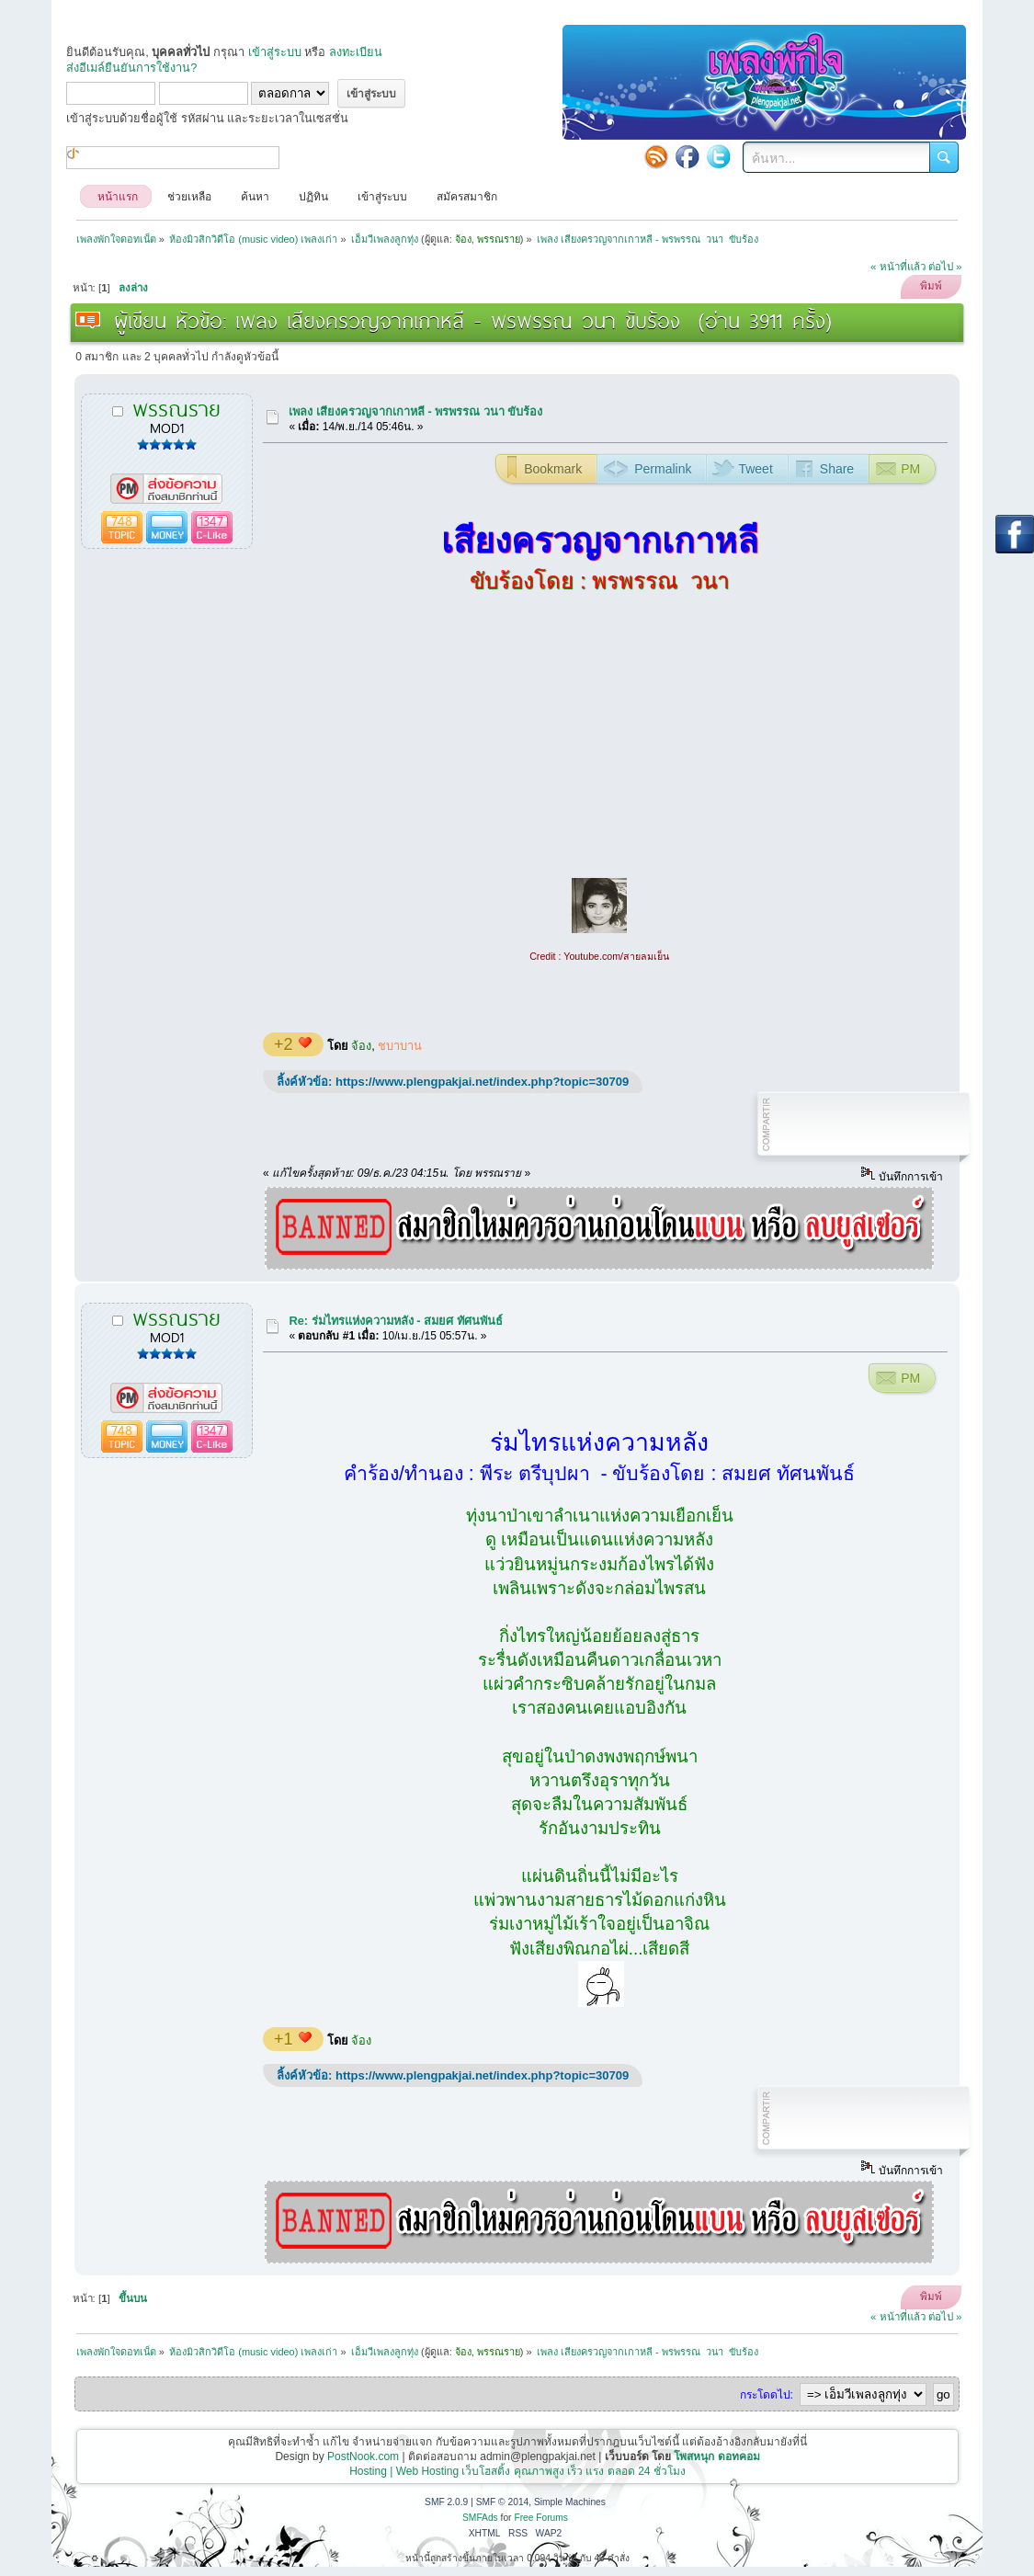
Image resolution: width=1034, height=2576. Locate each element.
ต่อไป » (945, 266)
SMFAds (480, 2518)
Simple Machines (570, 2502)
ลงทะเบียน (355, 52)
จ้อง (361, 1046)
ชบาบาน (400, 1046)
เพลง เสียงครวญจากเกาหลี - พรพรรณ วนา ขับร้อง (415, 411)
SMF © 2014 (502, 2502)
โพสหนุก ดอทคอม (716, 2456)
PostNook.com (363, 2456)
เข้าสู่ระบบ (274, 52)
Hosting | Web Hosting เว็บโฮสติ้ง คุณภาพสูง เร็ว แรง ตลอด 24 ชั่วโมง (517, 2471)
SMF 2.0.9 (446, 2502)
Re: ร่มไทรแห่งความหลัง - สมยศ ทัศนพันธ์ (395, 1321)
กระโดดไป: (766, 2394)
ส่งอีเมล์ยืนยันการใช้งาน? (131, 67)
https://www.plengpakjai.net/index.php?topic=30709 (482, 1082)
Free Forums (541, 2518)
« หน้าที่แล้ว (898, 266)
